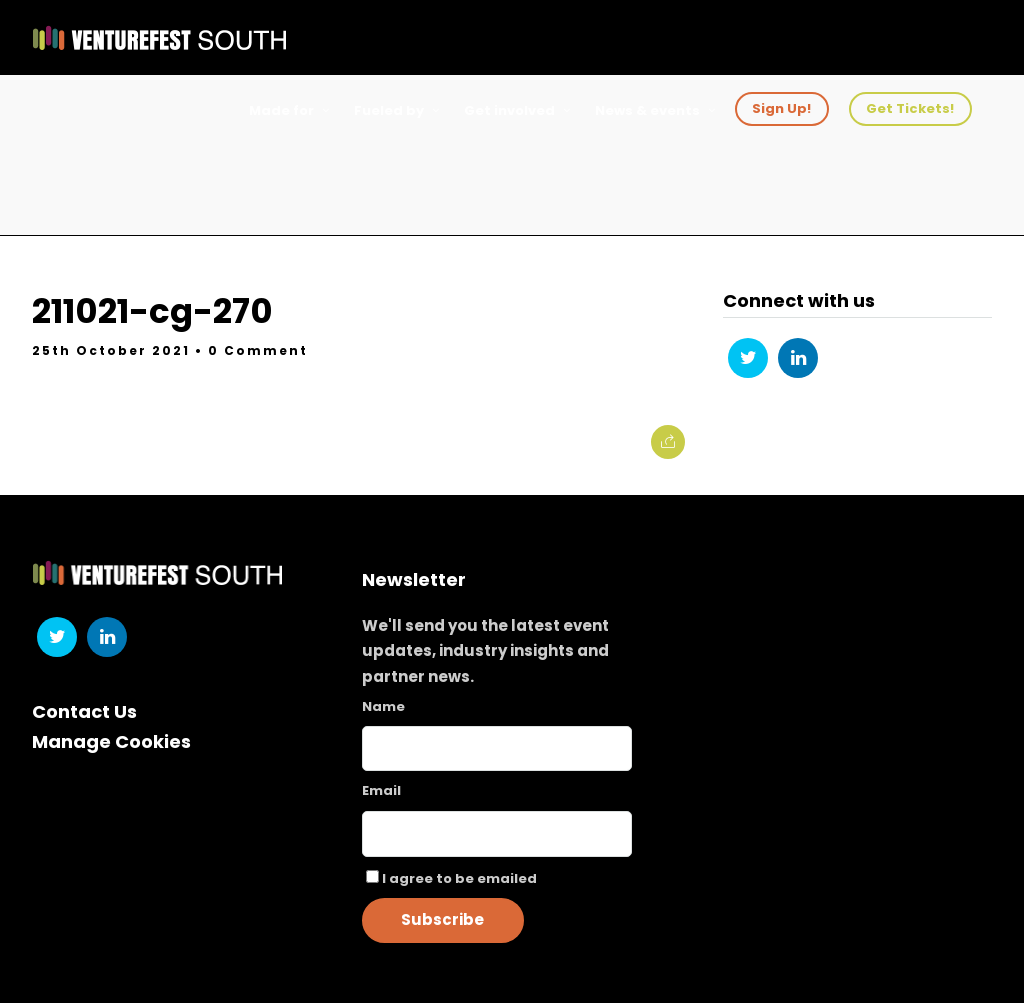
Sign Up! (781, 108)
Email (381, 790)
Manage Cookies (111, 741)
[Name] (497, 748)
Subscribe (442, 919)
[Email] (497, 834)
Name (383, 706)
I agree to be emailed (459, 878)
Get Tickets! (910, 108)
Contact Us (84, 711)
